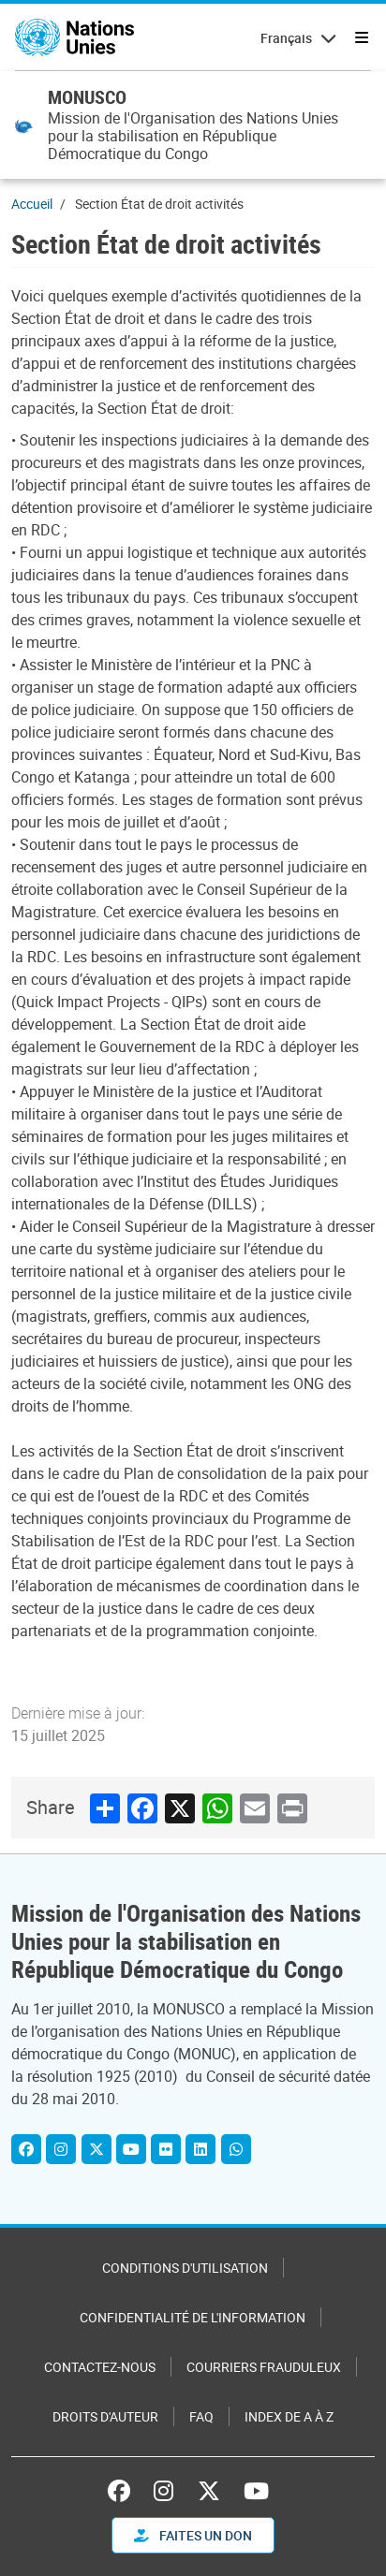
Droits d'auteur (105, 2416)
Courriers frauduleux (263, 2367)
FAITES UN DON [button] (193, 2535)
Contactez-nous (100, 2367)
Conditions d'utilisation (185, 2267)
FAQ (201, 2416)
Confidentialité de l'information (192, 2317)
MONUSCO (87, 97)
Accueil (31, 203)
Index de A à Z (289, 2416)
